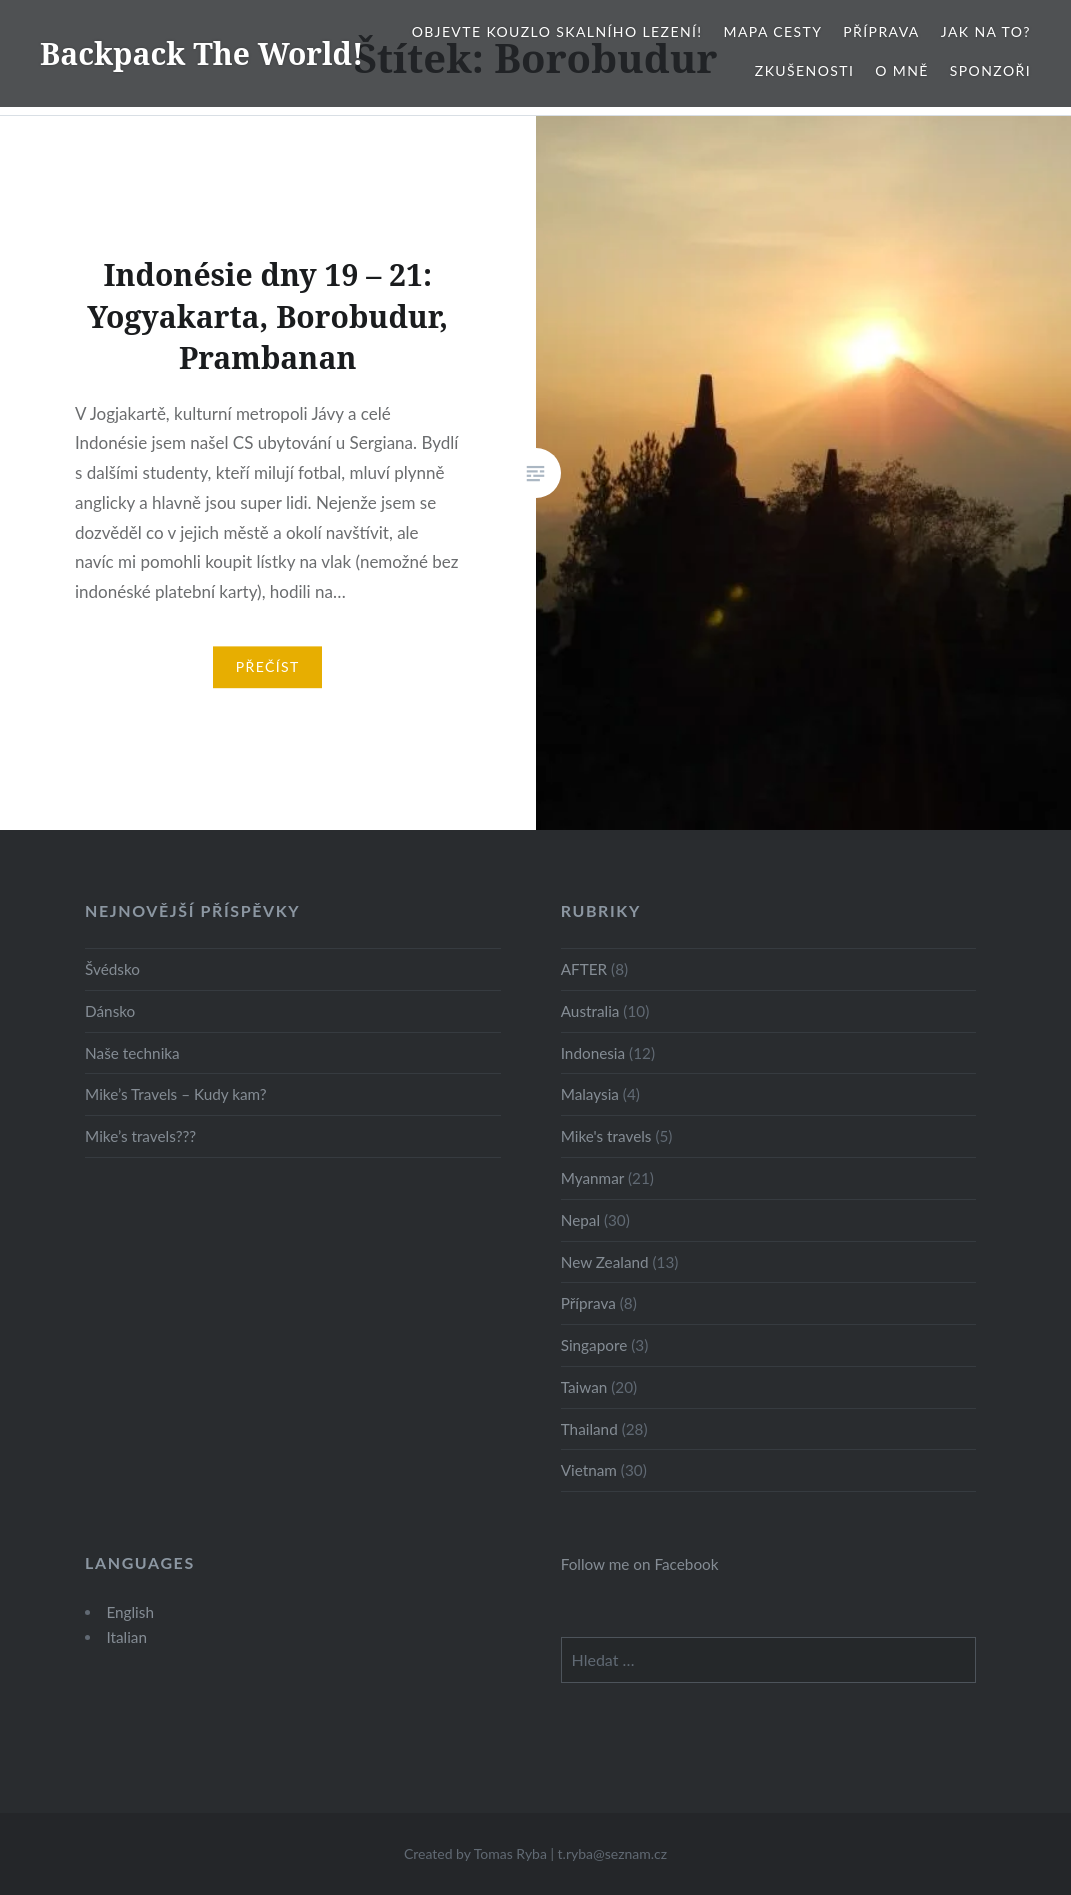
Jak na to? (986, 31)
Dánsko (110, 1011)
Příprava (881, 31)
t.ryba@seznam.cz (613, 1853)
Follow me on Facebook (640, 1564)
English (130, 1612)
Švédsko (112, 969)
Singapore (594, 1345)
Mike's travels (606, 1136)
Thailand (589, 1429)
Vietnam (589, 1470)
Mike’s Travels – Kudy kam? (176, 1094)
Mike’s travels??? (140, 1136)
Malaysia (590, 1094)
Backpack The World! (202, 53)
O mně (902, 70)
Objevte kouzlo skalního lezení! (557, 31)
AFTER (584, 969)
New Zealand (605, 1262)
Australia (590, 1011)
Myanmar (592, 1178)
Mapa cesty (773, 31)
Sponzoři (990, 70)
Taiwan (584, 1387)
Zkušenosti (804, 70)
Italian (126, 1637)
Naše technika (132, 1053)
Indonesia (593, 1053)
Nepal (580, 1220)
